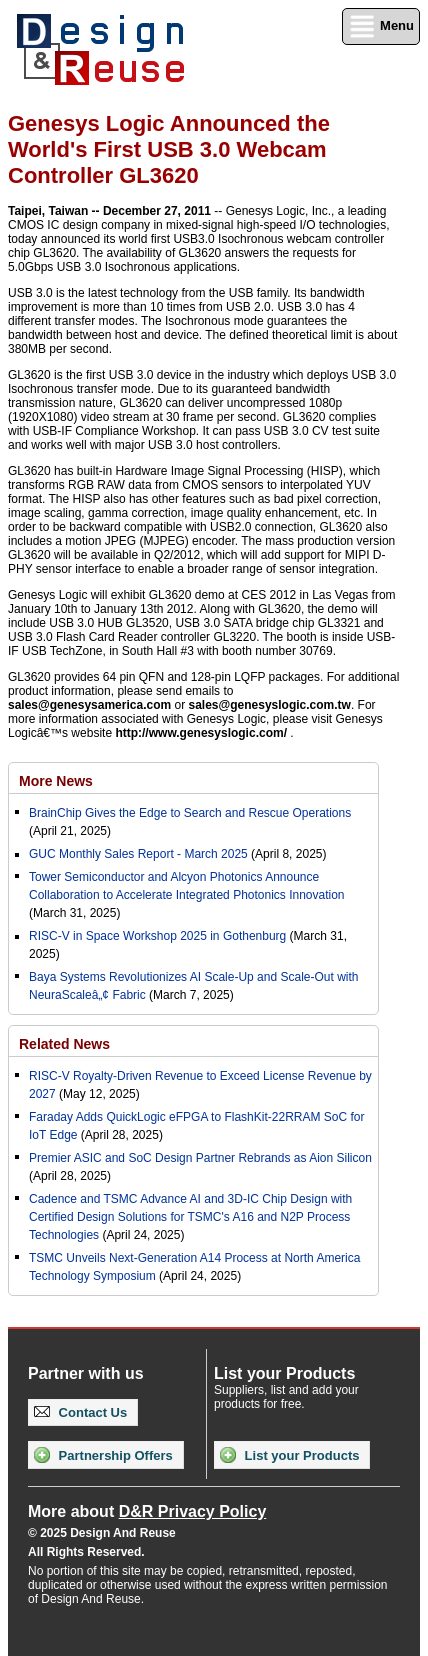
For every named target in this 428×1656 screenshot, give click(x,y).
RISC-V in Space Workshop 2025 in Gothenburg (157, 936)
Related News (64, 1044)
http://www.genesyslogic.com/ (201, 733)
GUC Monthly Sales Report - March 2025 (138, 854)
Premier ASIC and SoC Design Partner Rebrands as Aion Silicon (200, 1158)
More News (56, 781)
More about (147, 1511)
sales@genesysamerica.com (89, 705)
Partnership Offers (103, 1455)
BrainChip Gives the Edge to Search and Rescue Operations (190, 813)
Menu (381, 26)
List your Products (289, 1455)
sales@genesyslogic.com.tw (269, 705)
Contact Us (80, 1412)
